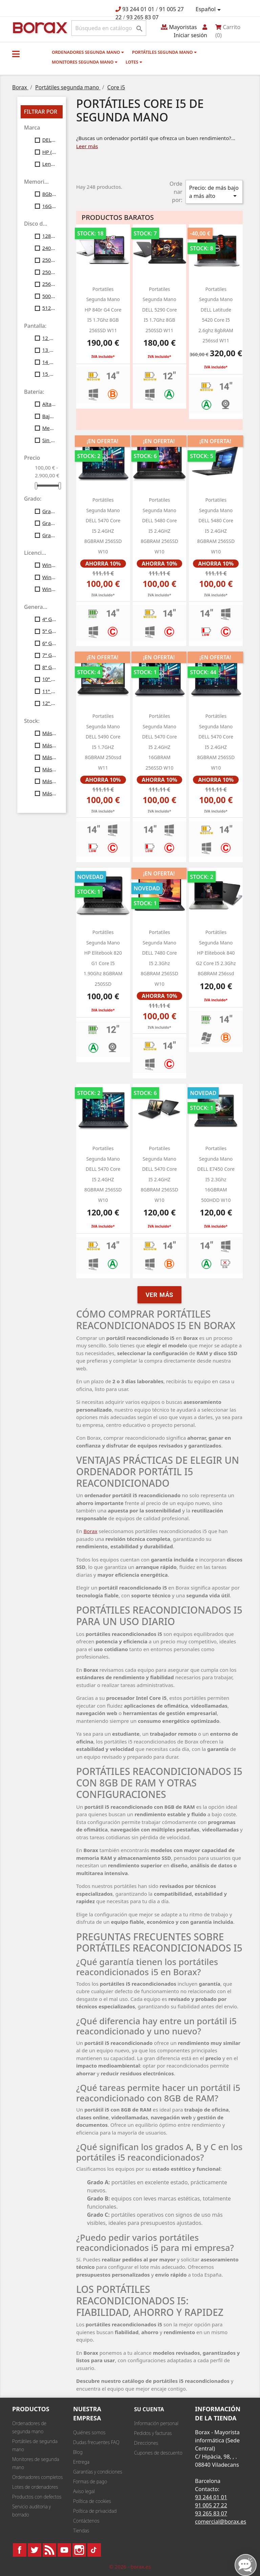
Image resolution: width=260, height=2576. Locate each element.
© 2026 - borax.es (130, 2566)
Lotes (134, 62)
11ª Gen (49, 691)
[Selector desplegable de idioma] (209, 9)
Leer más (87, 146)
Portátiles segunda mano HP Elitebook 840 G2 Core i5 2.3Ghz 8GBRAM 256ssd (216, 953)
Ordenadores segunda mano (88, 52)
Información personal (156, 2423)
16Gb (49, 206)
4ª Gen (49, 619)
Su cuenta (149, 2409)
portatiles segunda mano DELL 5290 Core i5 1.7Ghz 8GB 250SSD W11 (159, 310)
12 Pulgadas (49, 338)
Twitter (34, 2550)
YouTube (64, 2550)
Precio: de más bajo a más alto (214, 192)
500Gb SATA (49, 296)
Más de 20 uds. (49, 745)
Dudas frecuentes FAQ (96, 2442)
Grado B (49, 523)
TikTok (94, 2550)
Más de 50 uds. (49, 781)
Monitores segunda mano (84, 62)
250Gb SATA (49, 259)
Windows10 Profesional (49, 577)
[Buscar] (108, 28)
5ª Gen (49, 631)
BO (39, 27)
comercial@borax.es (220, 2521)
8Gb (49, 193)
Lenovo (49, 163)
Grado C (49, 535)
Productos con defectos (36, 2496)
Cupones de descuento (158, 2452)
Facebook (19, 2550)
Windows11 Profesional (49, 589)
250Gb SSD (49, 272)
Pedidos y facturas (153, 2433)
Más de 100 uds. (49, 793)
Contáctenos (86, 2520)
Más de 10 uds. (49, 733)
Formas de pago (90, 2481)
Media (49, 428)
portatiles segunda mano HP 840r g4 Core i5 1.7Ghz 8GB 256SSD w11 (103, 310)
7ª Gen (49, 655)
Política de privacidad (94, 2511)
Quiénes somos (89, 2432)
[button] (16, 54)
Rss (49, 2550)
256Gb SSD (49, 283)
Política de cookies (92, 2501)
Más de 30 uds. (49, 757)
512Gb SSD (49, 307)
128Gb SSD (49, 235)
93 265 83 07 (143, 17)
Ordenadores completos (37, 2477)
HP (49, 152)
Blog (78, 2452)
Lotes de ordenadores (35, 2487)
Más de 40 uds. (49, 769)
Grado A (49, 511)
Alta (49, 404)
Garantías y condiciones (97, 2471)
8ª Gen (49, 667)
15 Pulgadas (49, 373)
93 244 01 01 (138, 9)
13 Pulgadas (49, 349)
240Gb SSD (49, 248)
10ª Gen (49, 679)
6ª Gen (49, 643)
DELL (49, 139)
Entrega (81, 2462)
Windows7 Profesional (49, 565)
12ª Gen (49, 703)
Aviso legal (84, 2491)
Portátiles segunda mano (164, 52)
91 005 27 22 (211, 2505)
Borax (91, 1531)
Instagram (79, 2550)
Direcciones (146, 2443)
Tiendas (81, 2530)
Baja (49, 416)
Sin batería (49, 440)
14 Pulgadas (49, 362)
